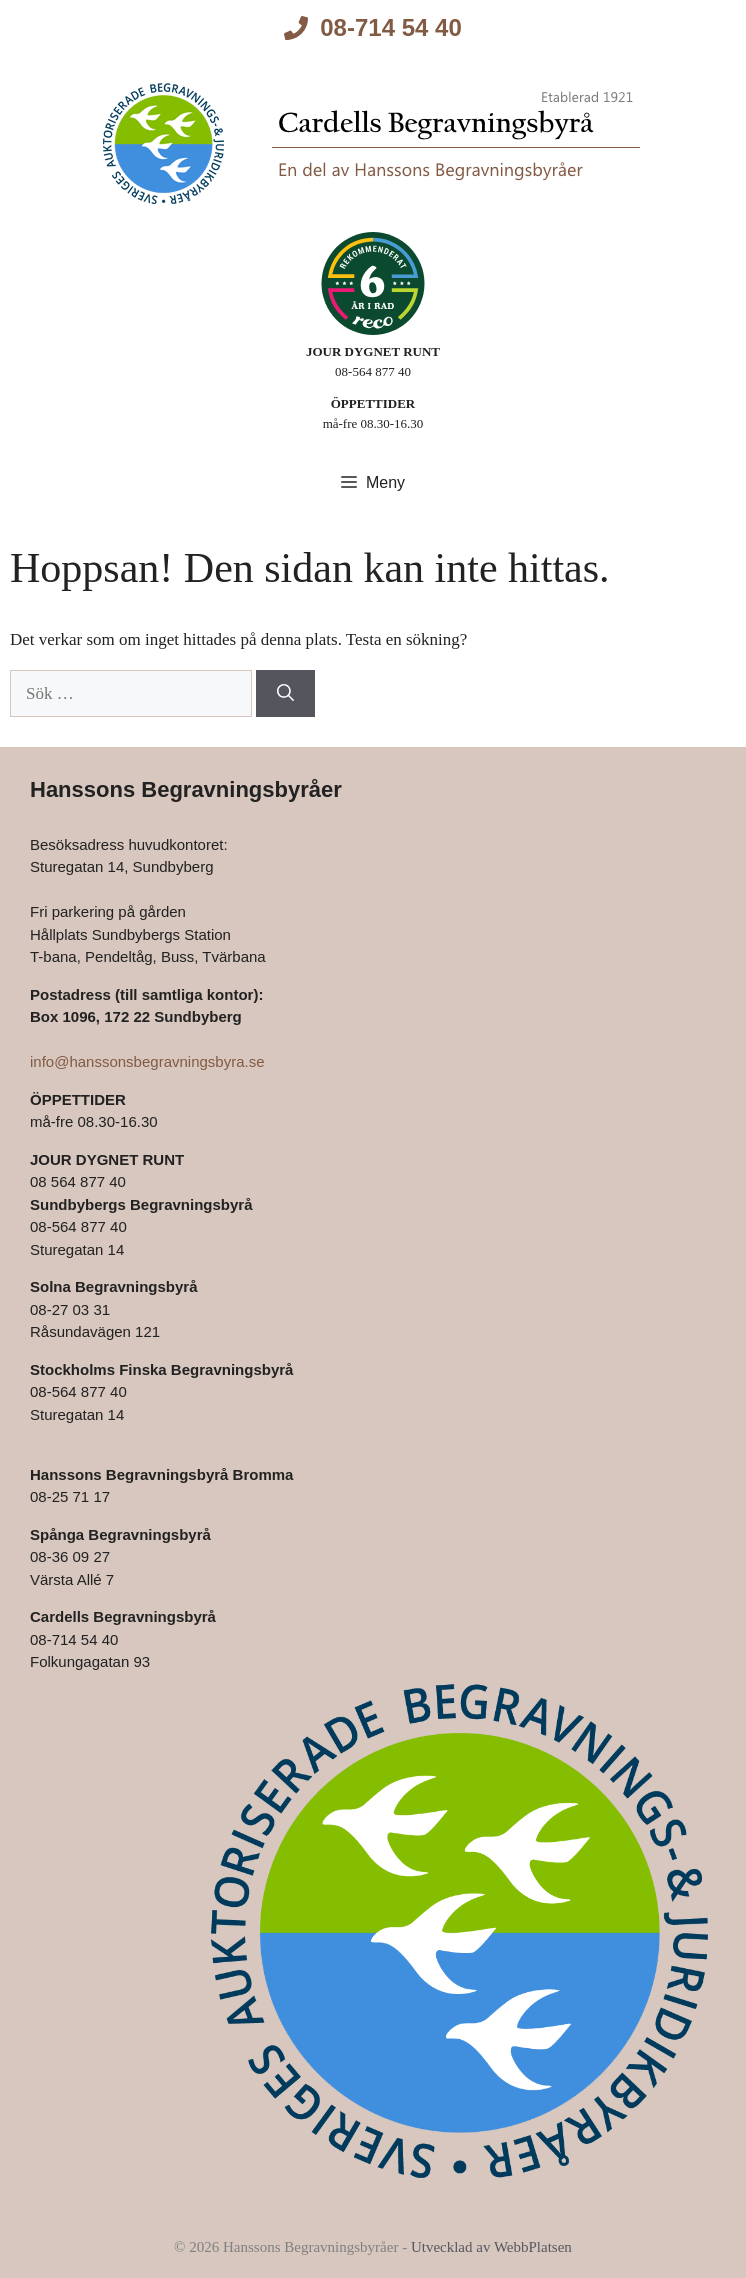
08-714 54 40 (390, 27)
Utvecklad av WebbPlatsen (491, 2247)
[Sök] (285, 694)
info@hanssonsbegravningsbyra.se (147, 1061)
